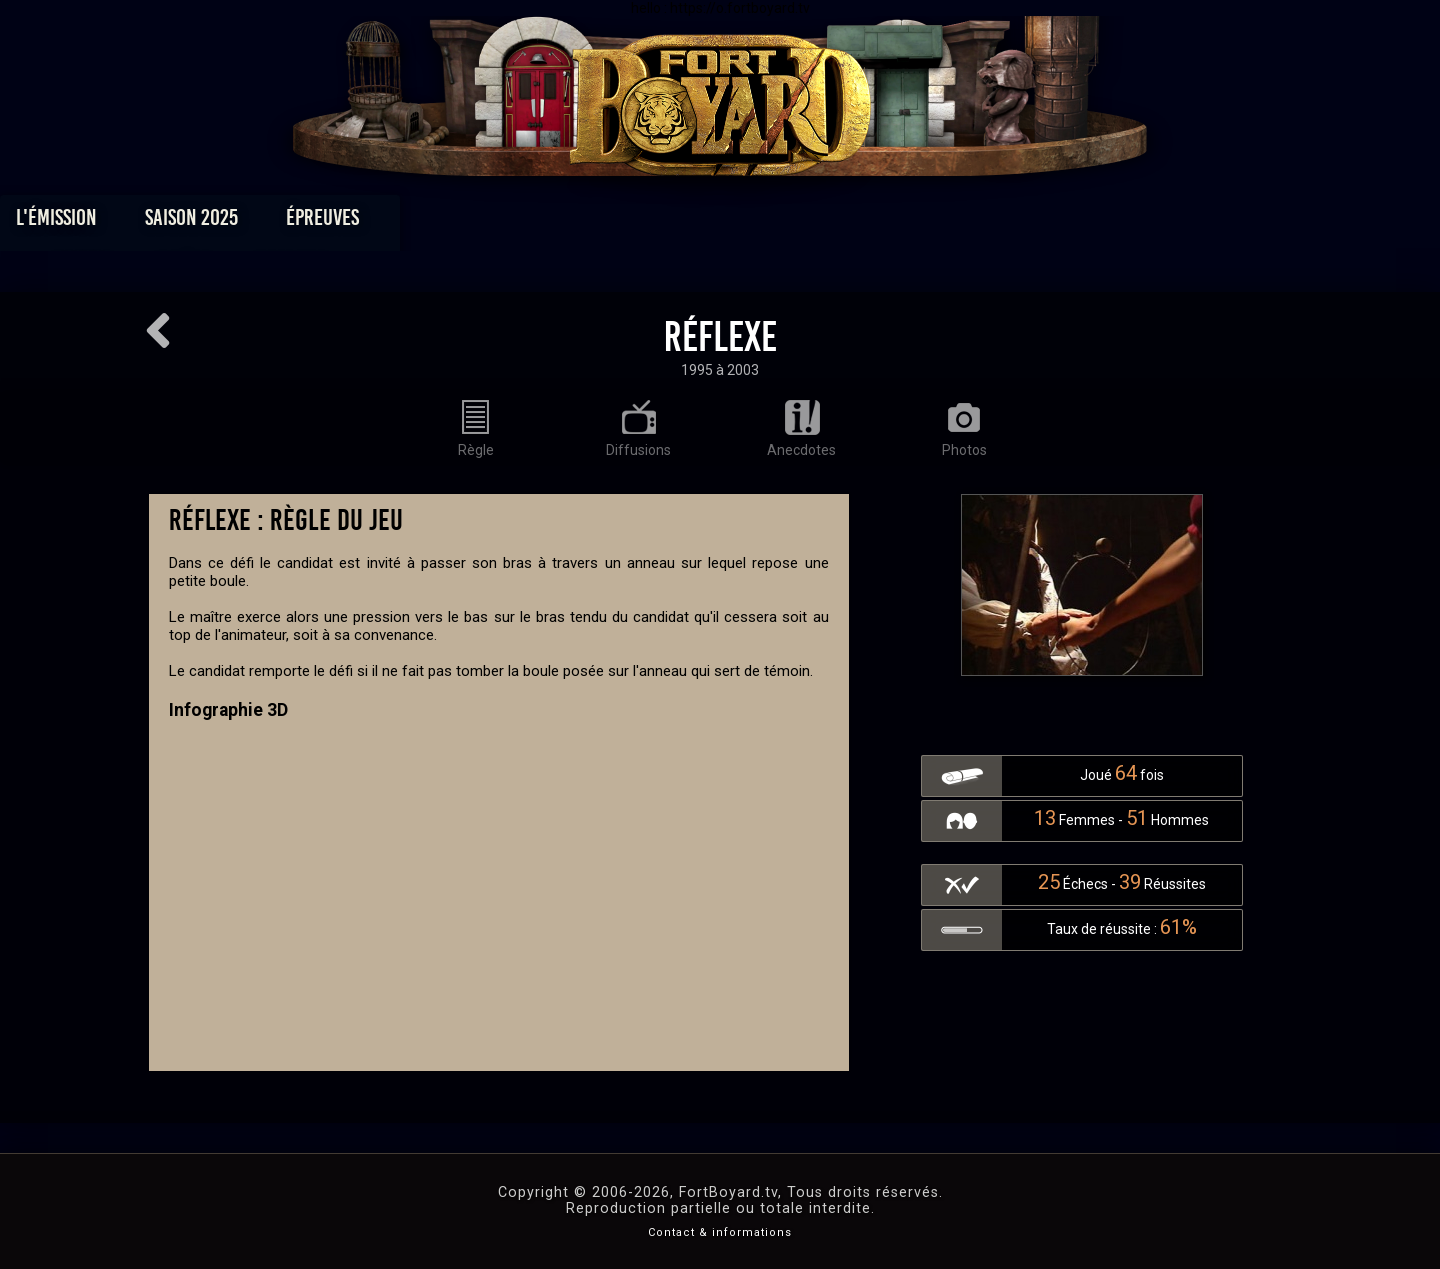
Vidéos (751, 222)
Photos (650, 222)
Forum (966, 222)
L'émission (272, 222)
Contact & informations (720, 1232)
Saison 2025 (407, 222)
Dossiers (859, 222)
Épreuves (538, 222)
